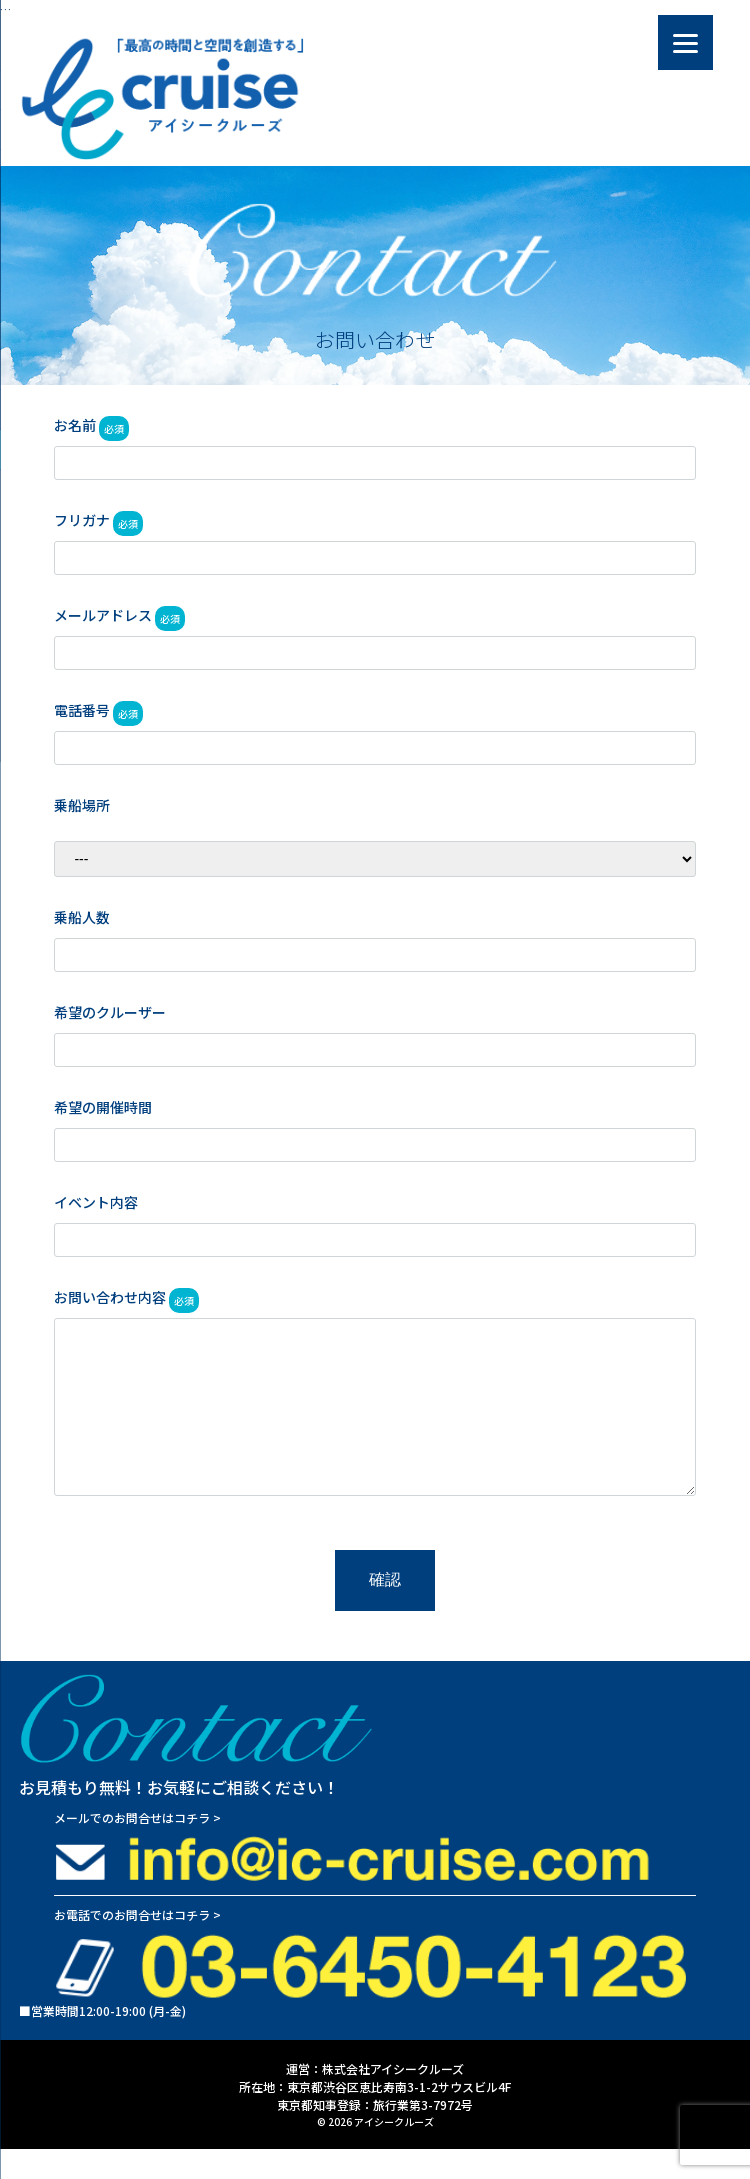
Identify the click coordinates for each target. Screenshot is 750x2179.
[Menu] (685, 42)
